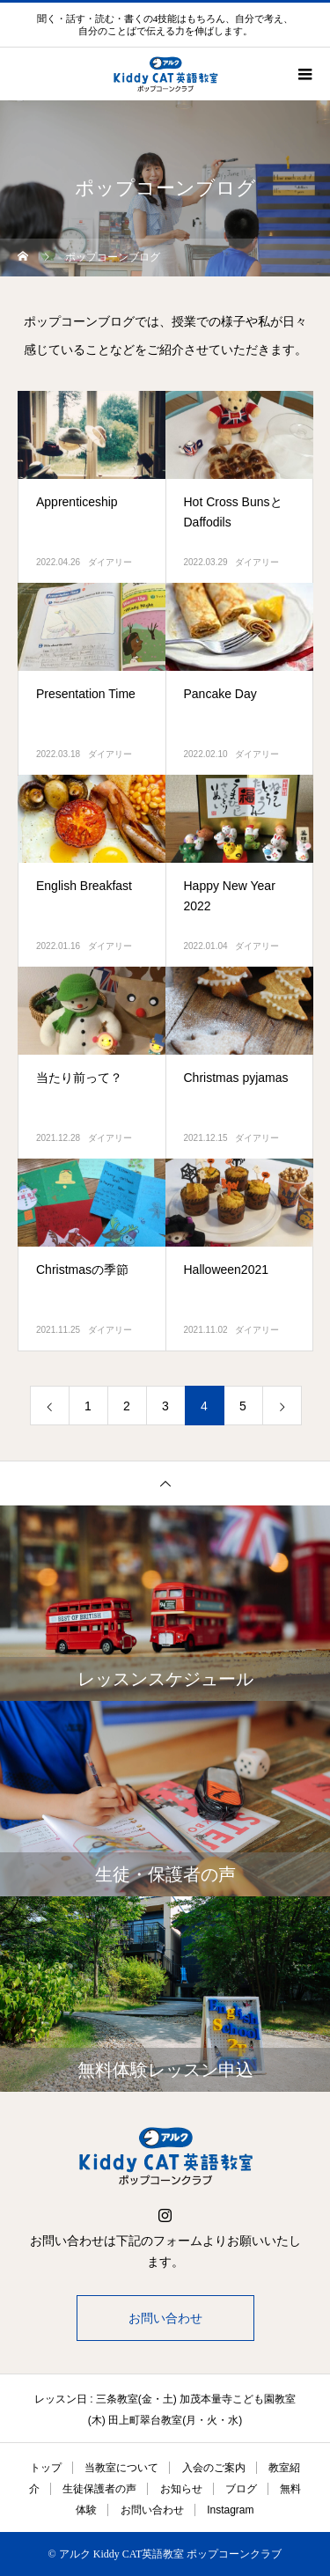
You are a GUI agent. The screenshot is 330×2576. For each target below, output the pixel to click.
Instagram (230, 2510)
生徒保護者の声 (99, 2489)
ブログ (241, 2489)
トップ (46, 2468)
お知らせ (181, 2489)
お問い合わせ (165, 2318)
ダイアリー (110, 562)
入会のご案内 (214, 2468)
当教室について (121, 2468)
